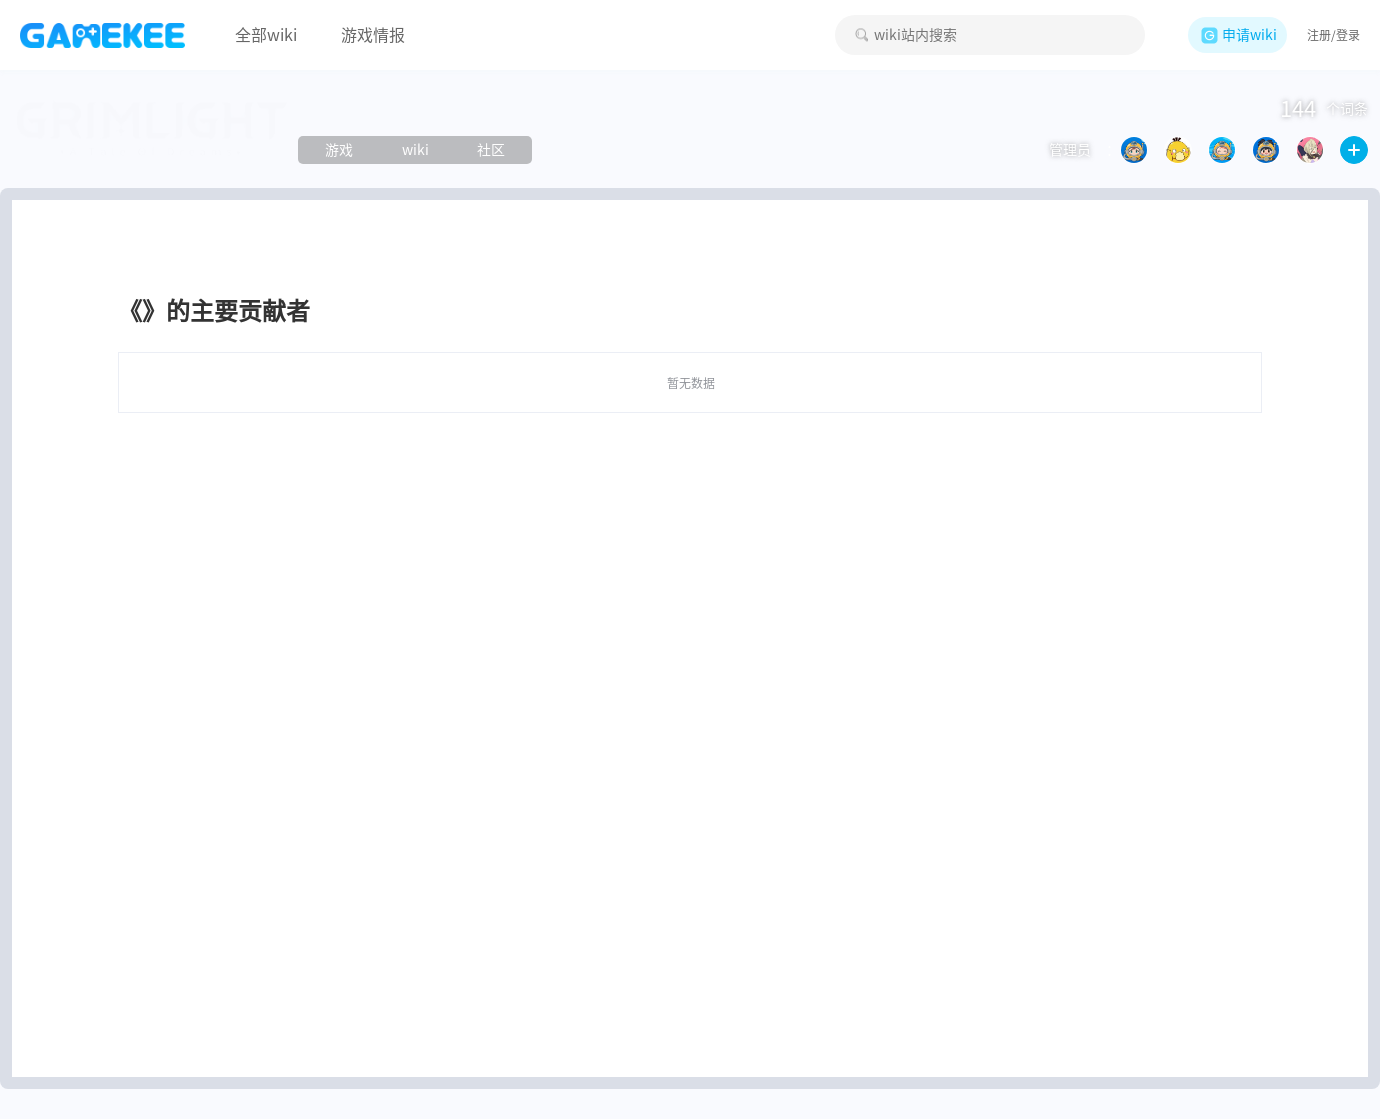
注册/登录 (1333, 35)
